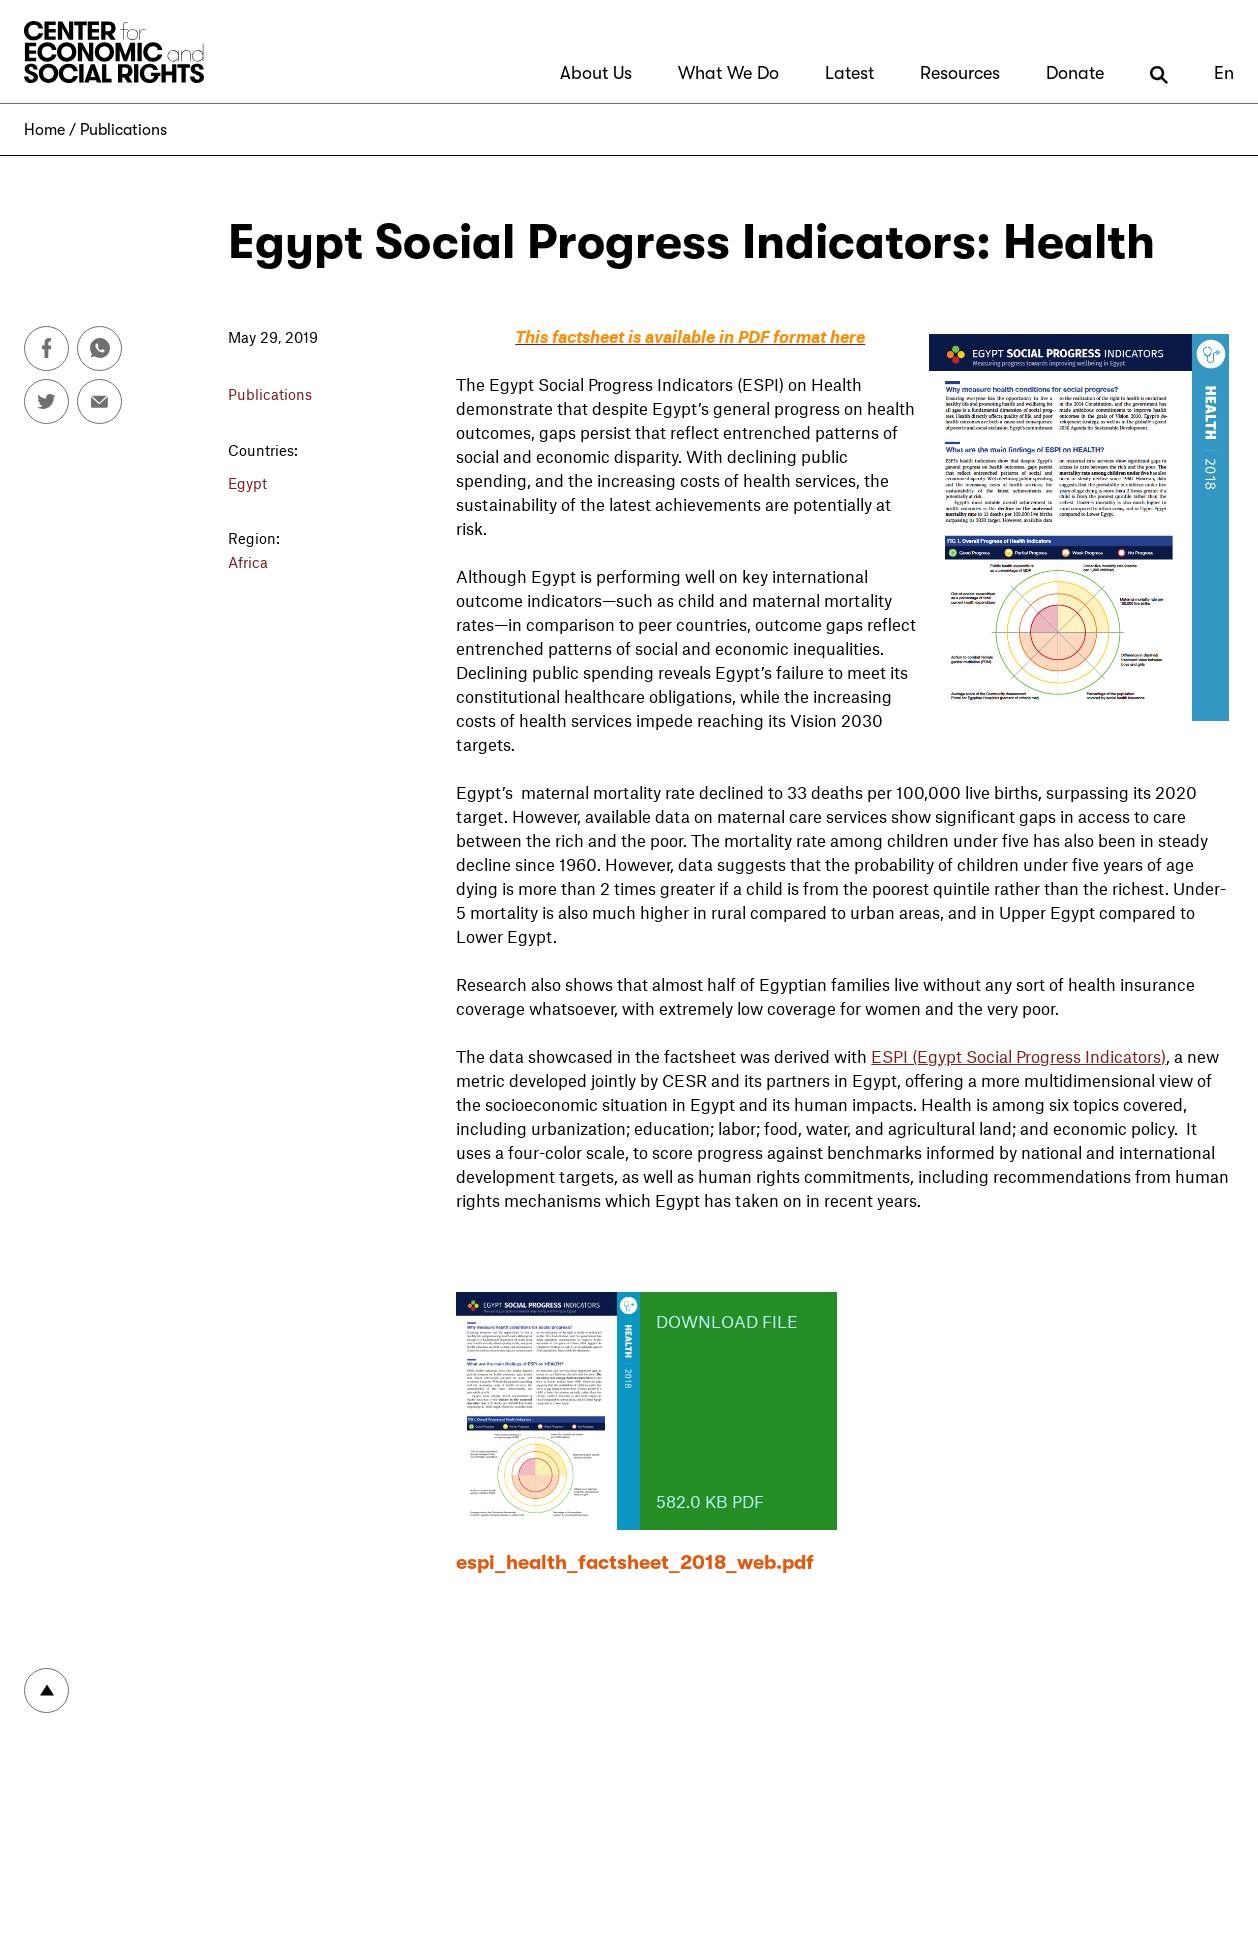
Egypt (247, 483)
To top (46, 1690)
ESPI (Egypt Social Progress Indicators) (1018, 1056)
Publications (123, 130)
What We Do (728, 73)
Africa (248, 562)
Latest (849, 73)
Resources (960, 73)
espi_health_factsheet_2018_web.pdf (635, 1562)
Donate (1075, 73)
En (1224, 73)
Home (44, 130)
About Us (596, 73)
